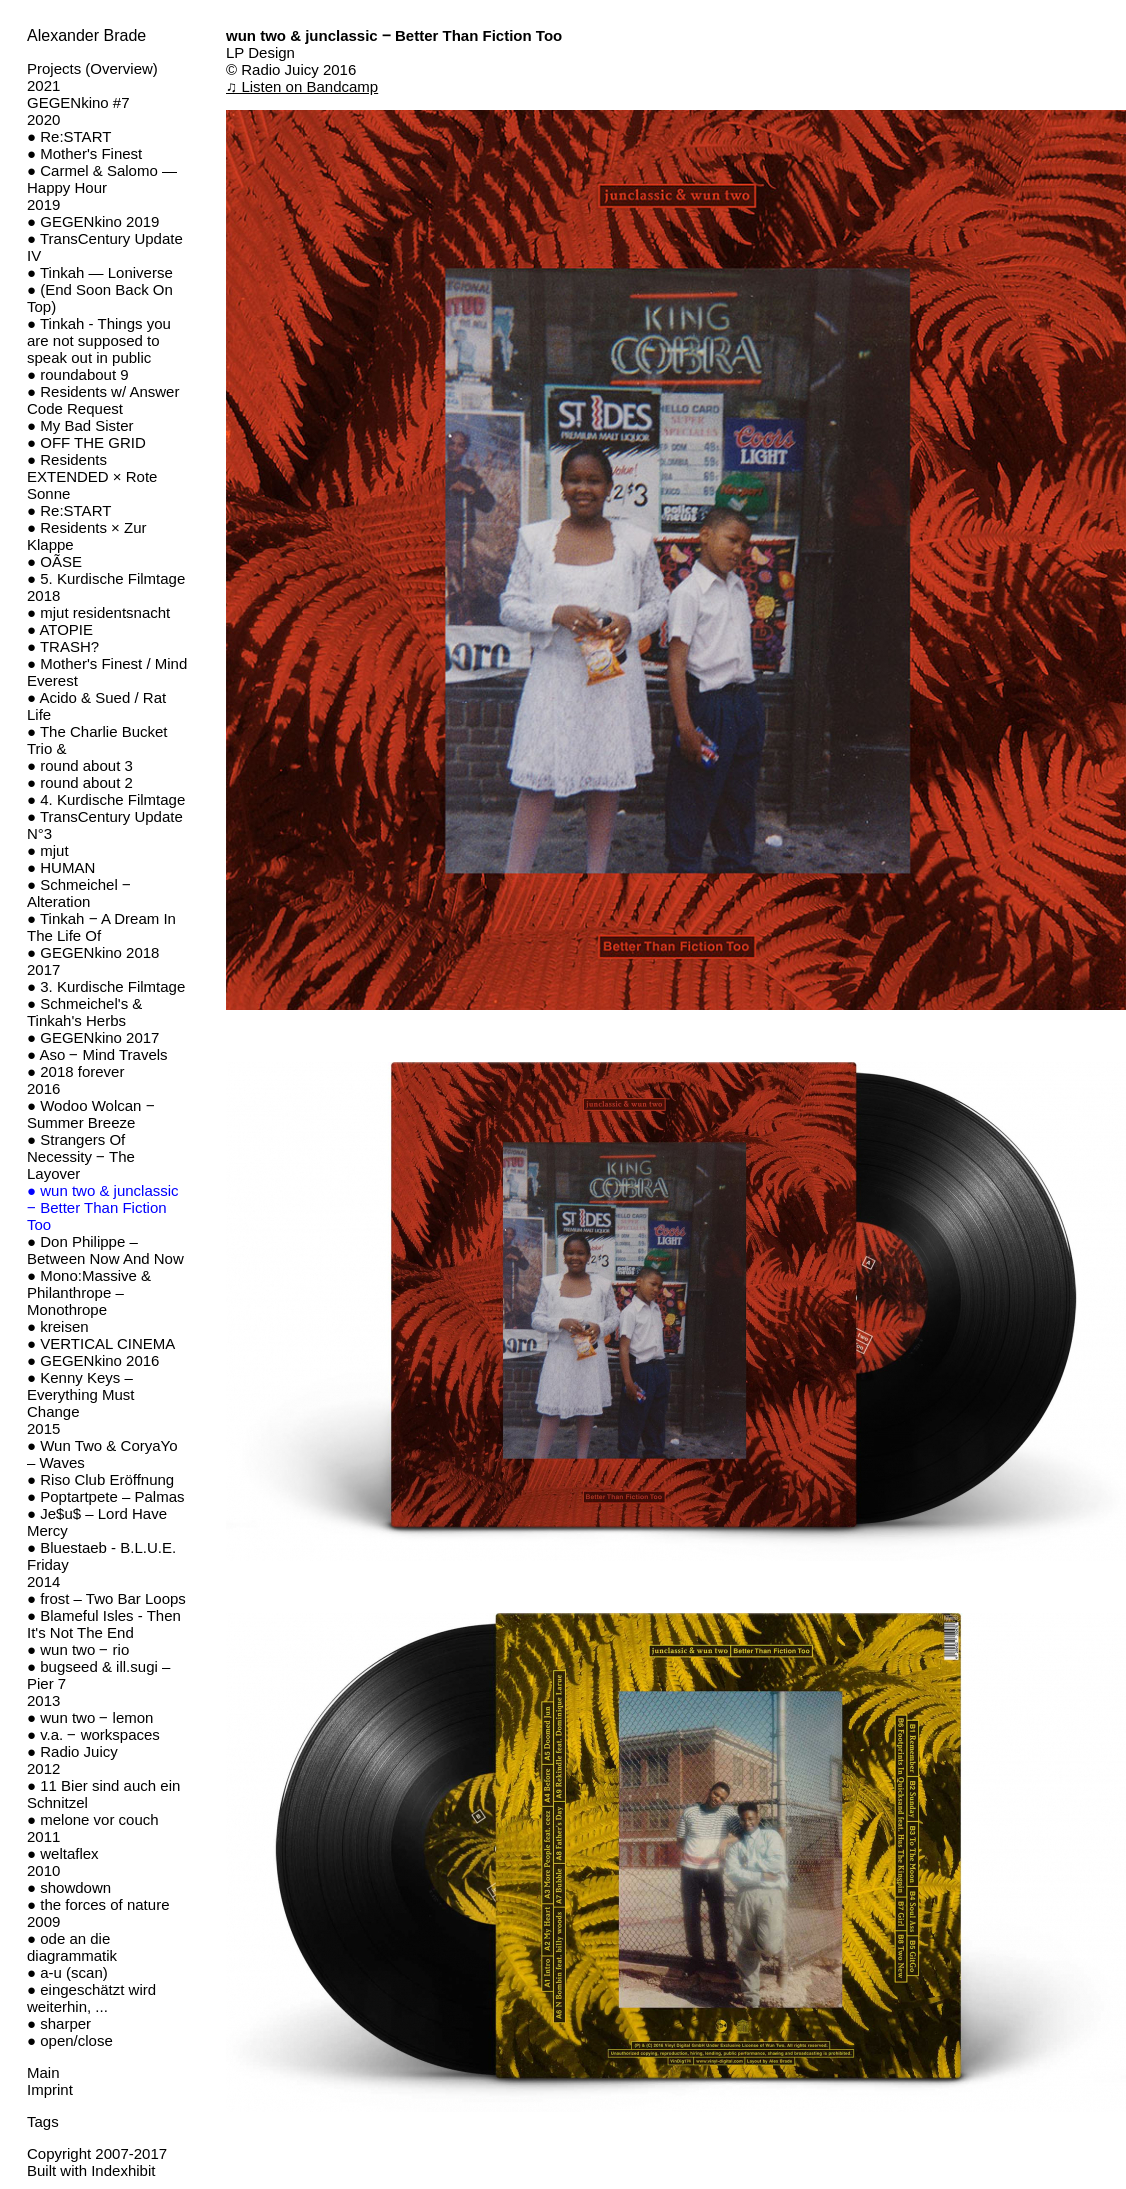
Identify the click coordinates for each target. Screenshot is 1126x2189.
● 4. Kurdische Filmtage (106, 799)
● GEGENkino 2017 (93, 1037)
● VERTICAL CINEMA (101, 1343)
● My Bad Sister (80, 425)
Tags (43, 2121)
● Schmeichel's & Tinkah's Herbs (84, 1012)
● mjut (48, 850)
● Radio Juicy (72, 1751)
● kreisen (58, 1326)
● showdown (69, 1887)
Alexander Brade (86, 35)
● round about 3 (80, 765)
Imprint (50, 2089)
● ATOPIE (60, 629)
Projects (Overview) (92, 68)
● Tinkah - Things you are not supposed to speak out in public (99, 340)
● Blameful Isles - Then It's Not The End (104, 1624)
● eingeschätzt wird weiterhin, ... (91, 1998)
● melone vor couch (93, 1819)
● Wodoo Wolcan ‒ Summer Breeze (91, 1114)
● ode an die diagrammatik (72, 1947)
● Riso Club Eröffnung (100, 1479)
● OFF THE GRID (86, 442)
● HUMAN (61, 867)
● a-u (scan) (67, 1972)
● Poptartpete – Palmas (105, 1496)
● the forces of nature (98, 1904)
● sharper (59, 2023)
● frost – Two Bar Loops (106, 1598)
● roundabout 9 (78, 374)
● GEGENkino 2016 (93, 1360)
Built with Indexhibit (91, 2170)
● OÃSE (54, 561)
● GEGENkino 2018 (93, 952)
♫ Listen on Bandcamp (302, 86)
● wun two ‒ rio (78, 1649)
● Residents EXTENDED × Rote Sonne (92, 476)
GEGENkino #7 (78, 102)
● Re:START (69, 136)
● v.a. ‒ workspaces (93, 1734)
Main (43, 2072)
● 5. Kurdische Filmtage (106, 578)
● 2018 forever (75, 1071)
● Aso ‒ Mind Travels (97, 1054)
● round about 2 (80, 782)
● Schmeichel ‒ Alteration (79, 893)
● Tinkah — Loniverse (100, 272)
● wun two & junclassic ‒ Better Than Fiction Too (103, 1207)
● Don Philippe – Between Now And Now (105, 1250)
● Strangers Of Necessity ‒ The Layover (81, 1156)
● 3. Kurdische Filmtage (106, 986)
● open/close (70, 2040)
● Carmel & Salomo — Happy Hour (102, 179)
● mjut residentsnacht (98, 612)
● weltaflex (63, 1853)
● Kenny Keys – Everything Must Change (81, 1394)
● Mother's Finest (84, 153)
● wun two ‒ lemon (90, 1717)
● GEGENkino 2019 (93, 221)
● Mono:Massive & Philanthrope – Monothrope (89, 1292)
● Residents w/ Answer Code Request (103, 400)
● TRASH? (63, 646)
